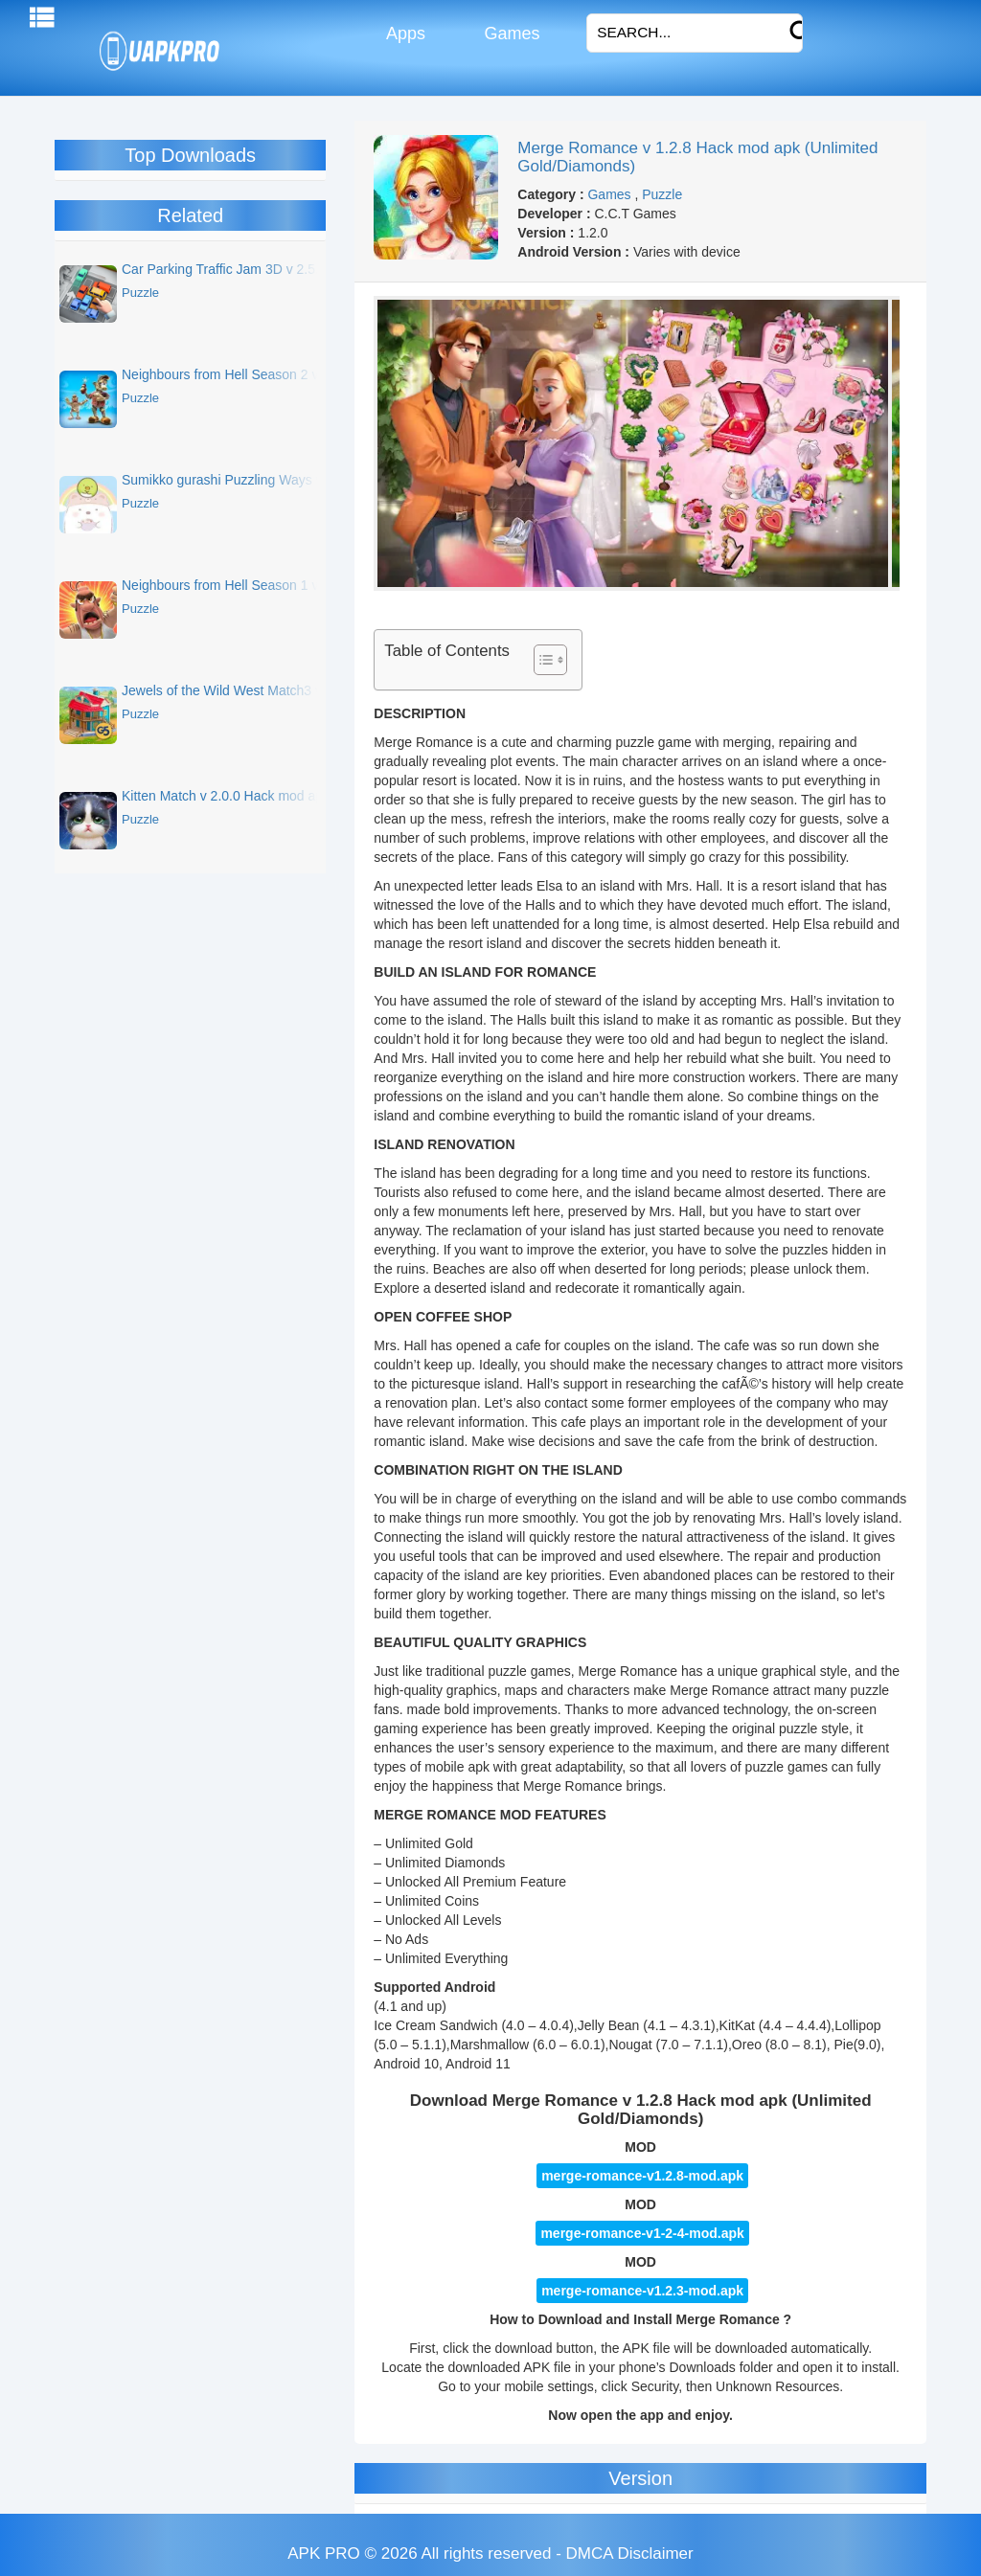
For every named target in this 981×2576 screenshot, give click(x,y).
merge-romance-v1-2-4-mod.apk (641, 2233)
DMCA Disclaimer (630, 2553)
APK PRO (323, 2553)
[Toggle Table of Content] (540, 660)
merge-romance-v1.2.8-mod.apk (642, 2175)
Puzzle (662, 194)
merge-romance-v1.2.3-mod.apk (642, 2290)
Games (509, 33)
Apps (403, 33)
